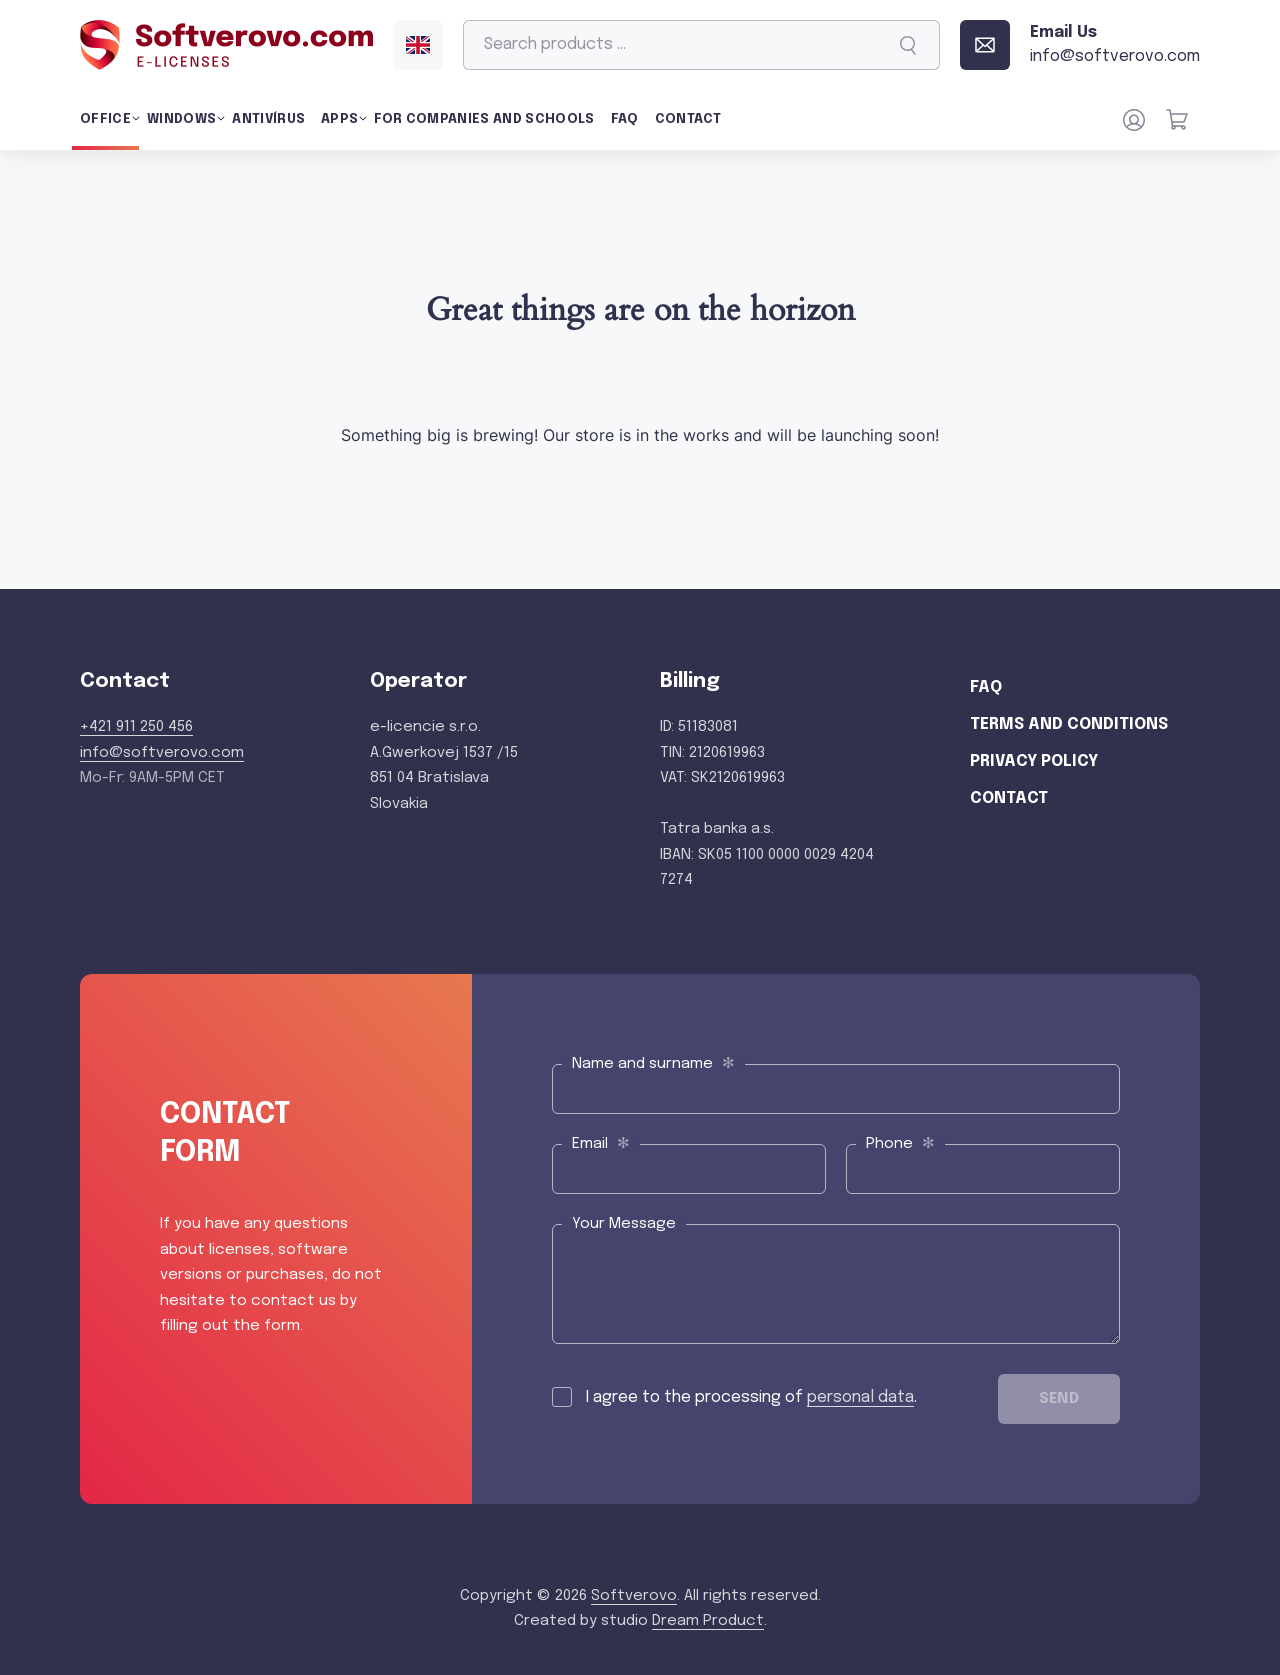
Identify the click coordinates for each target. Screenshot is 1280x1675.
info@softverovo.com (162, 753)
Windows (181, 119)
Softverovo (634, 1596)
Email (601, 1143)
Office (105, 119)
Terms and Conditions (1069, 724)
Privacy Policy (1034, 761)
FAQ (625, 119)
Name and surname (653, 1063)
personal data (860, 1397)
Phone (900, 1143)
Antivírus (268, 119)
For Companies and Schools (484, 119)
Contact (688, 119)
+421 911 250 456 (136, 727)
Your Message (624, 1223)
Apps (339, 119)
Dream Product (708, 1621)
